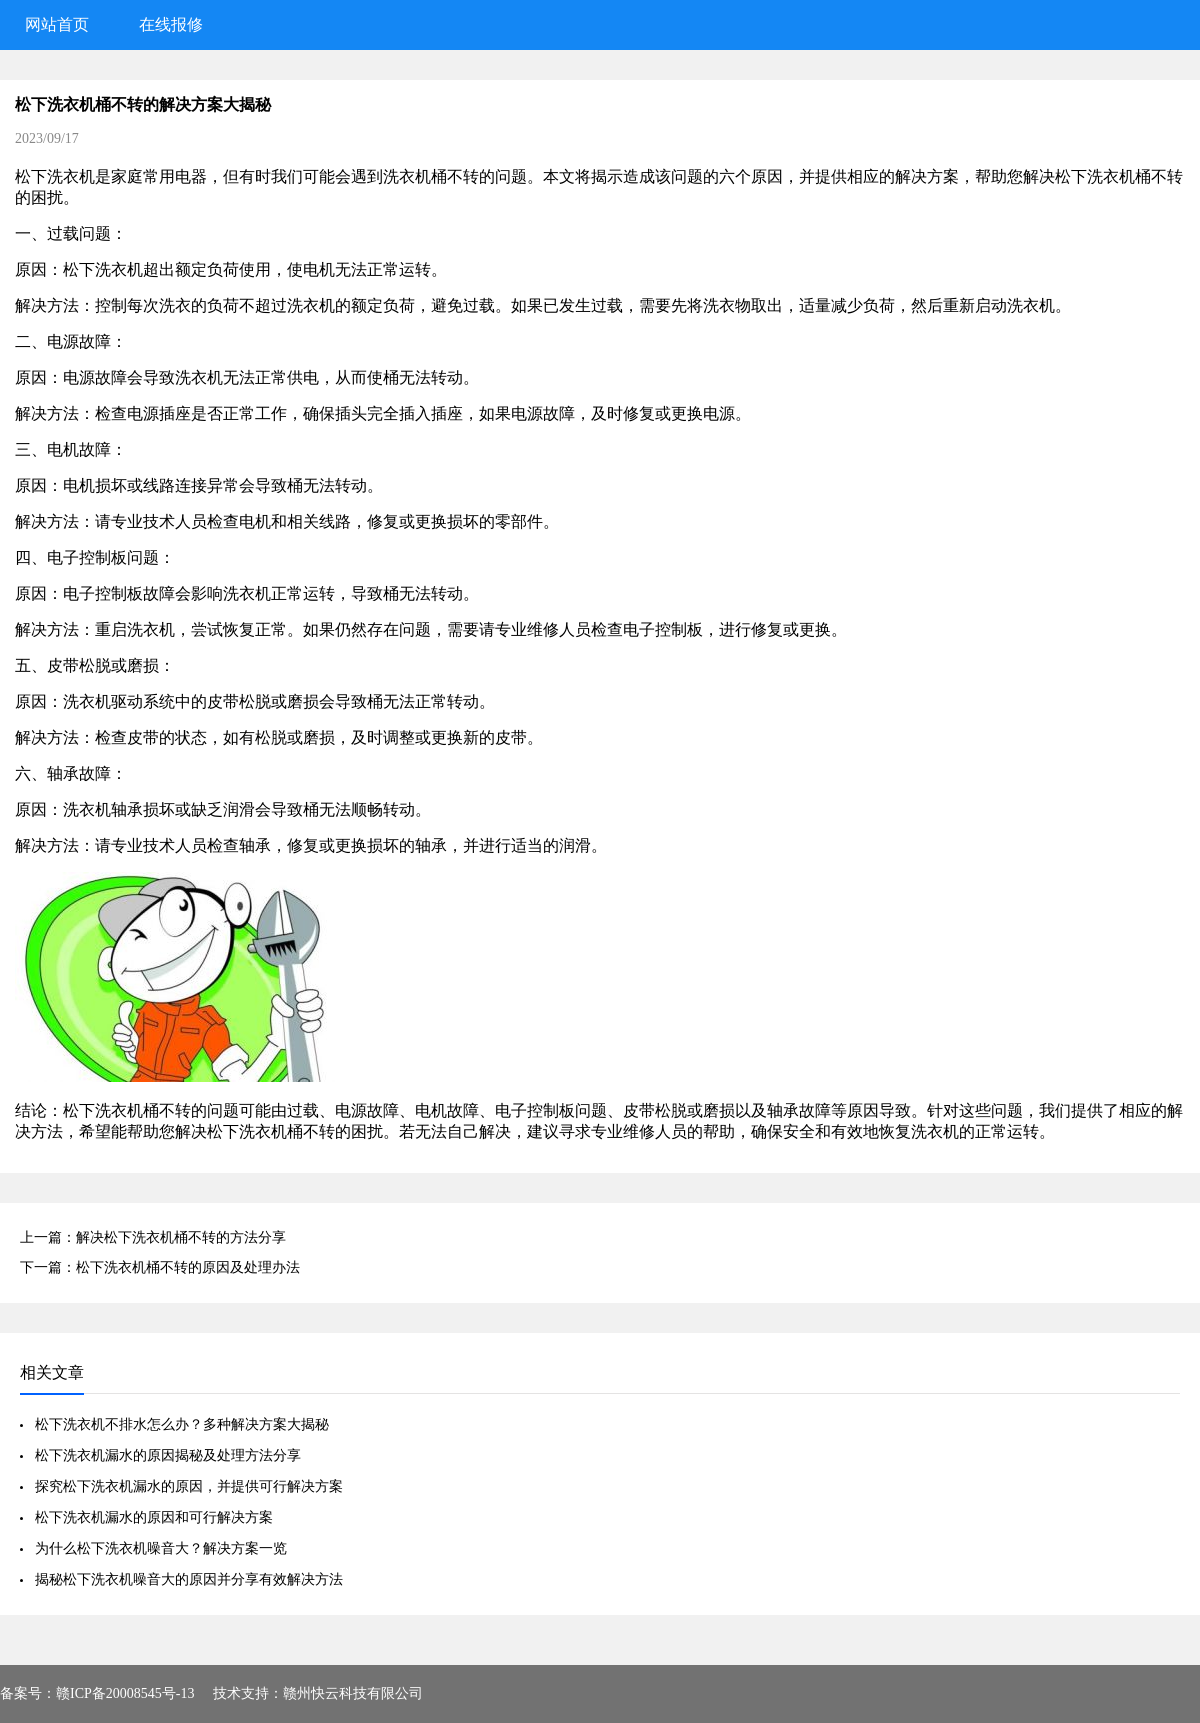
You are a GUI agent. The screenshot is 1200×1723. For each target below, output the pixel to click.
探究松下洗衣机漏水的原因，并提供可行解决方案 (189, 1486)
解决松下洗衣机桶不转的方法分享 (181, 1237)
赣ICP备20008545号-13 (125, 1693)
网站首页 (57, 24)
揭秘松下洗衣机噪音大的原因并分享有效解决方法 (189, 1579)
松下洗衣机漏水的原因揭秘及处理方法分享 (168, 1455)
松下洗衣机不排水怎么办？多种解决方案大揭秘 (182, 1424)
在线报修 (171, 24)
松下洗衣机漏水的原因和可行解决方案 (154, 1517)
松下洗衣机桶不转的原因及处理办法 (188, 1267)
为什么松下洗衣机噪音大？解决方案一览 (161, 1548)
